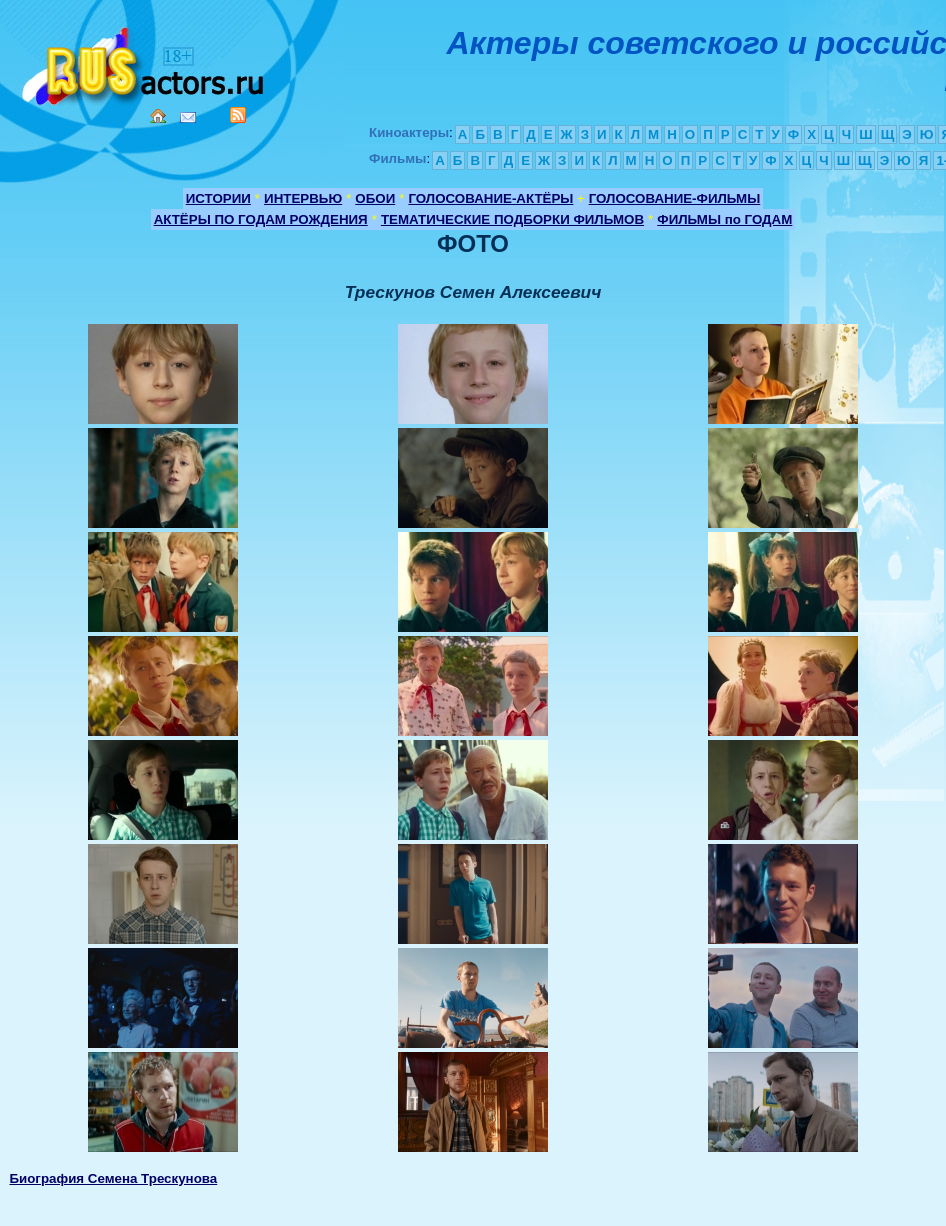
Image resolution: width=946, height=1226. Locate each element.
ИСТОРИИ (218, 198)
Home (158, 116)
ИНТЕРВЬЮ (303, 198)
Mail (188, 117)
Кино (145, 62)
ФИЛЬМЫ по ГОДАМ (724, 219)
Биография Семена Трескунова (113, 1178)
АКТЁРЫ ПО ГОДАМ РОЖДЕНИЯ (261, 219)
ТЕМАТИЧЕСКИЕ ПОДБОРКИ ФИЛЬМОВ (512, 219)
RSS (238, 115)
